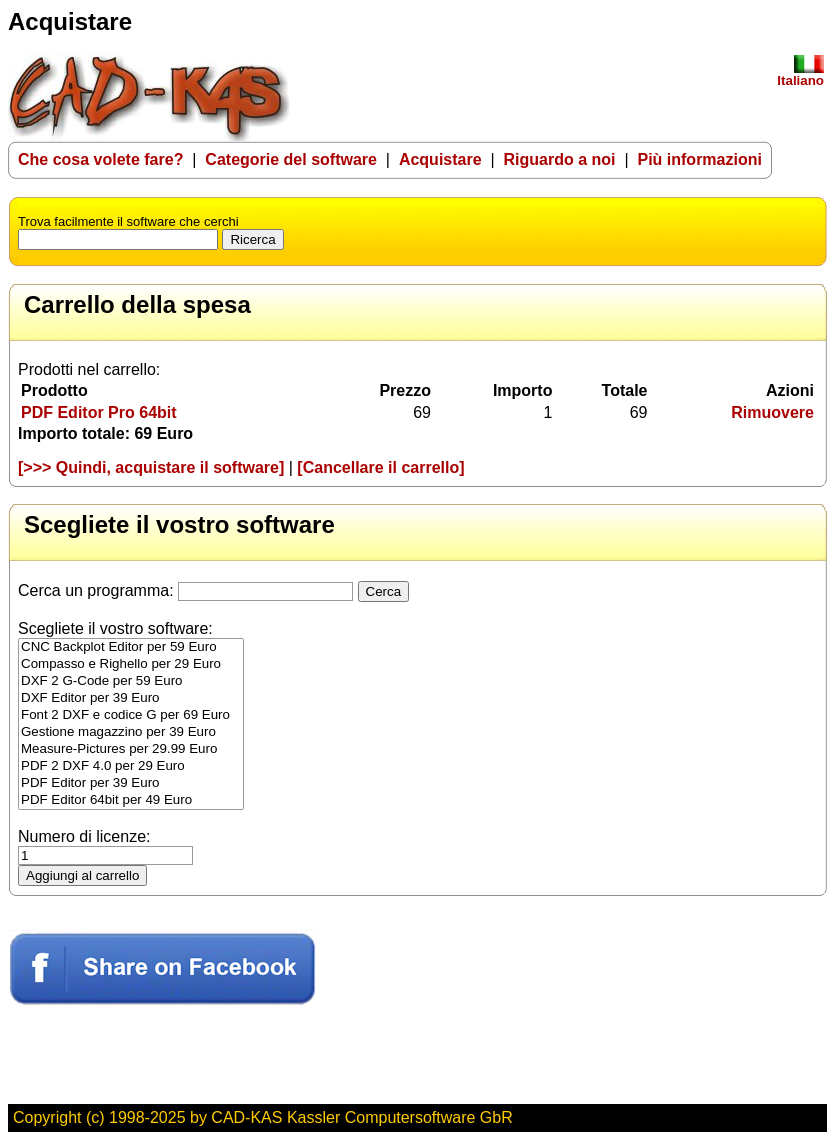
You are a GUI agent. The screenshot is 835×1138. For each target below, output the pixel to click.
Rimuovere (772, 412)
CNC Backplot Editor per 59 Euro (131, 647)
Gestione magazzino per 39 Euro (131, 732)
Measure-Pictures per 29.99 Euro (131, 749)
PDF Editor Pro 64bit (99, 412)
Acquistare (440, 159)
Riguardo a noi (560, 159)
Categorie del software (291, 159)
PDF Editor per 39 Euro (131, 783)
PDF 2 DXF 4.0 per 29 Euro (131, 766)
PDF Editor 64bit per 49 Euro (131, 800)
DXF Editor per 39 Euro (131, 698)
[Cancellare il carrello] (380, 467)
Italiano (800, 74)
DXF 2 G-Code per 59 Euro (131, 681)
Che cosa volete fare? (100, 159)
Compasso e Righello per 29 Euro (131, 664)
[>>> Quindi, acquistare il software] (151, 467)
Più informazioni (699, 159)
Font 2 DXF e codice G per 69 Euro (131, 715)
